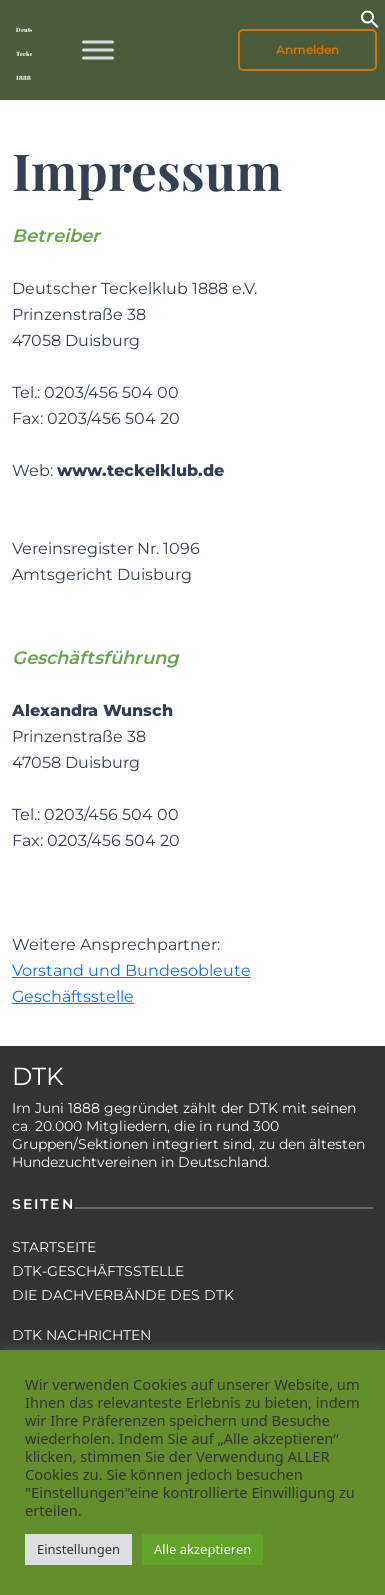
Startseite (54, 1247)
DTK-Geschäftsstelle (98, 1271)
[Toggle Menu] (98, 49)
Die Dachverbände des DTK (123, 1295)
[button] (370, 17)
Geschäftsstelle (73, 996)
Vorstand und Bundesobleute (131, 970)
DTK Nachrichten (81, 1335)
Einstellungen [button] (78, 1549)
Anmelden (307, 49)
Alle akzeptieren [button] (202, 1549)
